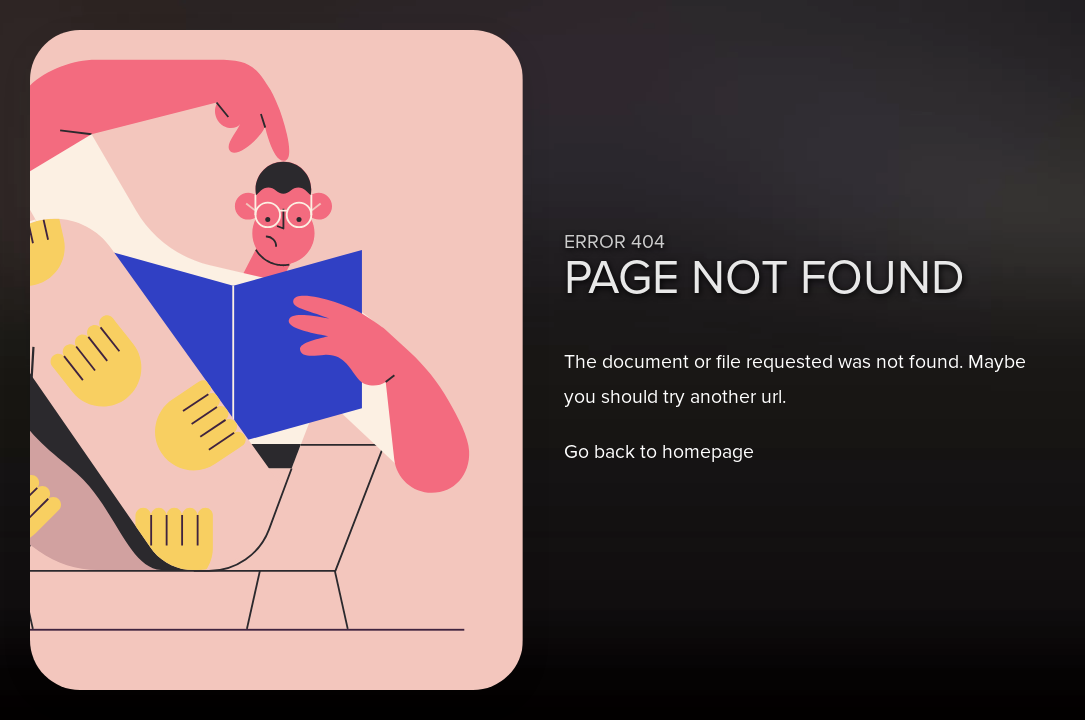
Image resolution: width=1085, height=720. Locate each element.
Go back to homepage (659, 451)
